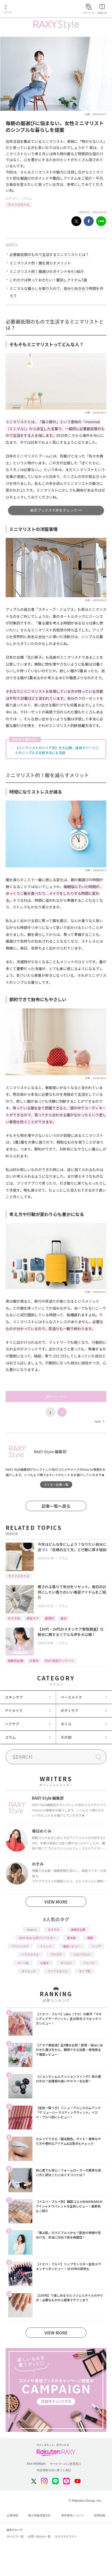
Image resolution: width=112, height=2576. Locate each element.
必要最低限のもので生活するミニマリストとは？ (49, 254)
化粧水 (34, 1660)
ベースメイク (71, 1697)
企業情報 (12, 2515)
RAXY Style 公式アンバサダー (37, 1938)
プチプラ (56, 1954)
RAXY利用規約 (36, 2463)
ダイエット (29, 1971)
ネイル (66, 1723)
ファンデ (89, 1963)
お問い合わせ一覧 (39, 2536)
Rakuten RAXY (27, 9)
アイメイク (14, 1710)
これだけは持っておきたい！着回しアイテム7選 (48, 279)
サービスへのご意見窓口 (65, 2463)
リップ (96, 1946)
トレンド (46, 1946)
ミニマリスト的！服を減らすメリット (40, 262)
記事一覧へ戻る (56, 1506)
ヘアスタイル (30, 1954)
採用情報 (99, 2515)
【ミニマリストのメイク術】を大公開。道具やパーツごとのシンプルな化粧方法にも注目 (57, 750)
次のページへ (56, 1396)
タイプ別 (84, 1971)
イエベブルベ (81, 1954)
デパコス (66, 1963)
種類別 (49, 1618)
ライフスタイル (18, 204)
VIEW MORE (56, 1902)
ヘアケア (12, 1723)
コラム (27, 198)
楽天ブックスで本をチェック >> (56, 510)
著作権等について (72, 2515)
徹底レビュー (71, 1946)
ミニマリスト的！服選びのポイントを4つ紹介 (47, 271)
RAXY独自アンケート (59, 1660)
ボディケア (69, 1710)
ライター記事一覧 (56, 1484)
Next (99, 1421)
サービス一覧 (15, 2536)
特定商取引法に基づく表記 (54, 2470)
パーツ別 (23, 1963)
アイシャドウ (20, 1946)
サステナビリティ (66, 2536)
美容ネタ (32, 1618)
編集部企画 (15, 1660)
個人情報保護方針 (39, 2515)
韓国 (90, 1938)
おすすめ (14, 1618)
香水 (63, 1618)
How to (31, 1929)
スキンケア (14, 1697)
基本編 (71, 1938)
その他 (66, 1737)
